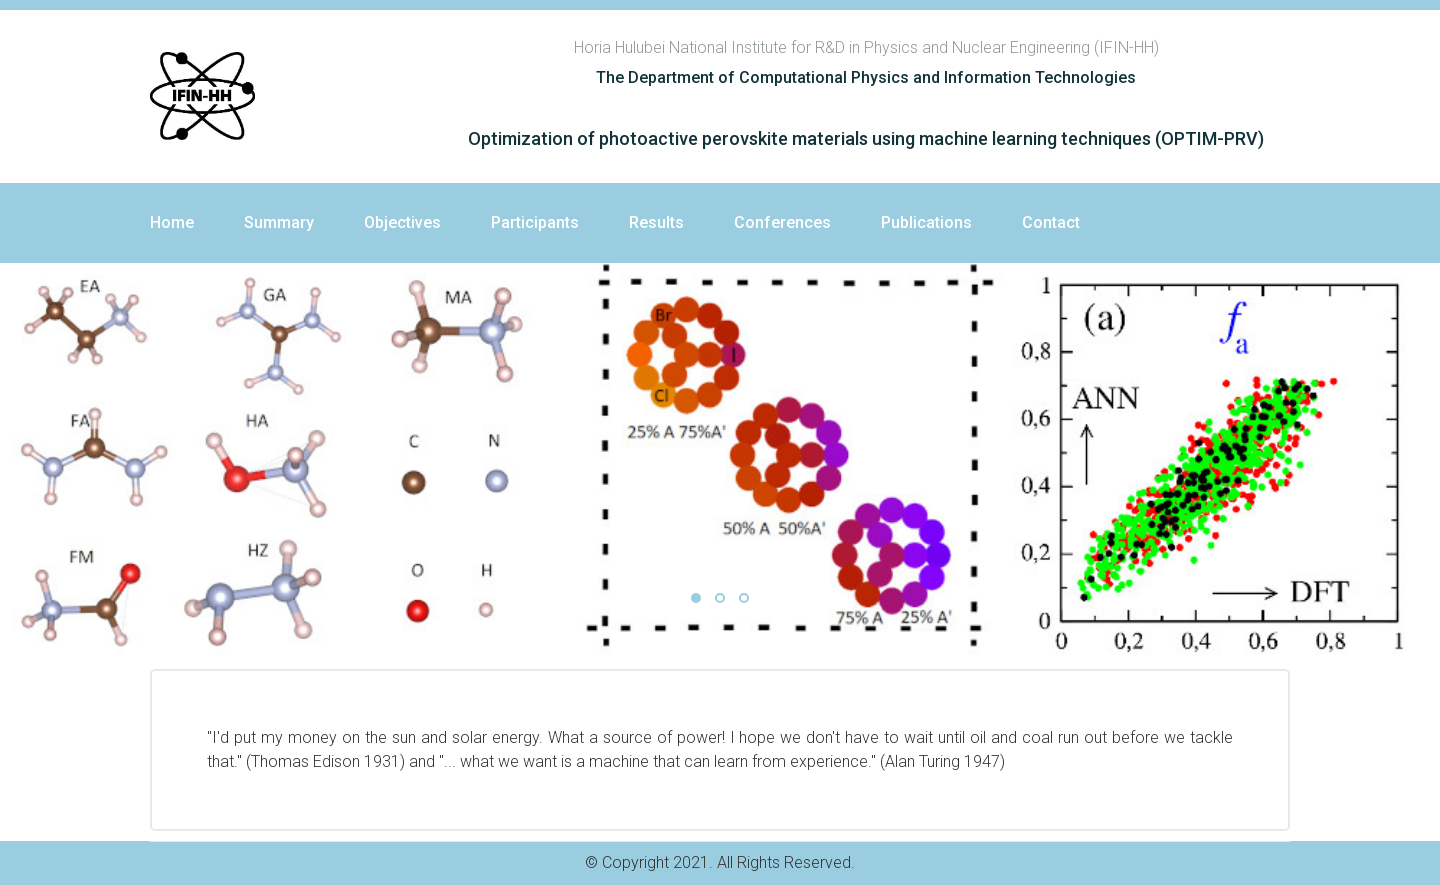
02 (720, 598)
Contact (1051, 222)
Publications (926, 222)
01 (696, 598)
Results (656, 222)
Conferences (782, 222)
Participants (535, 222)
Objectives (402, 222)
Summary (279, 222)
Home (172, 222)
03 (744, 598)
